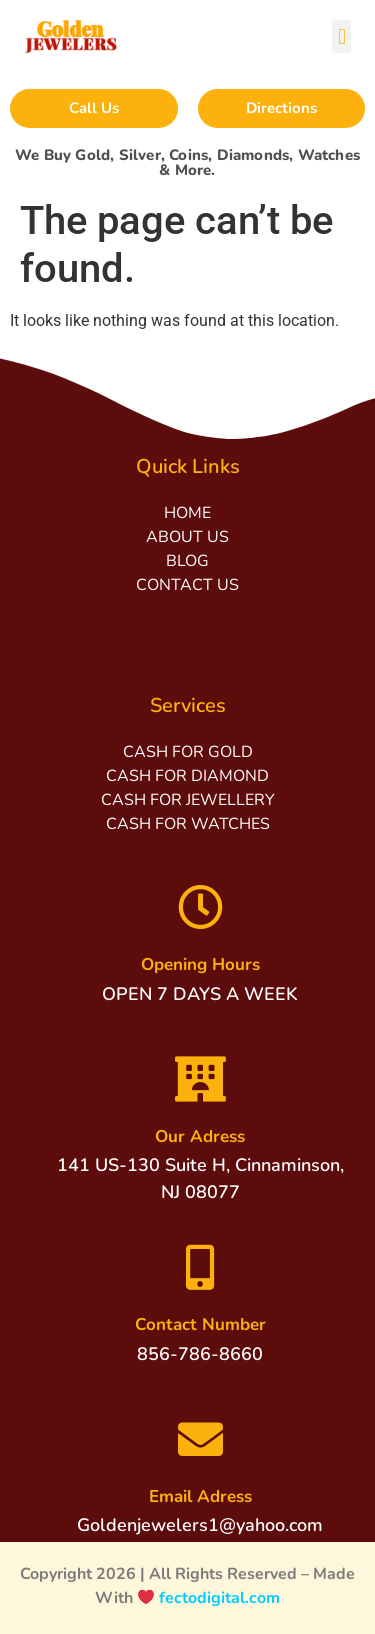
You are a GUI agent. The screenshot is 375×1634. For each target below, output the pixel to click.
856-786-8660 (200, 1354)
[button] (341, 36)
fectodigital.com (219, 1598)
